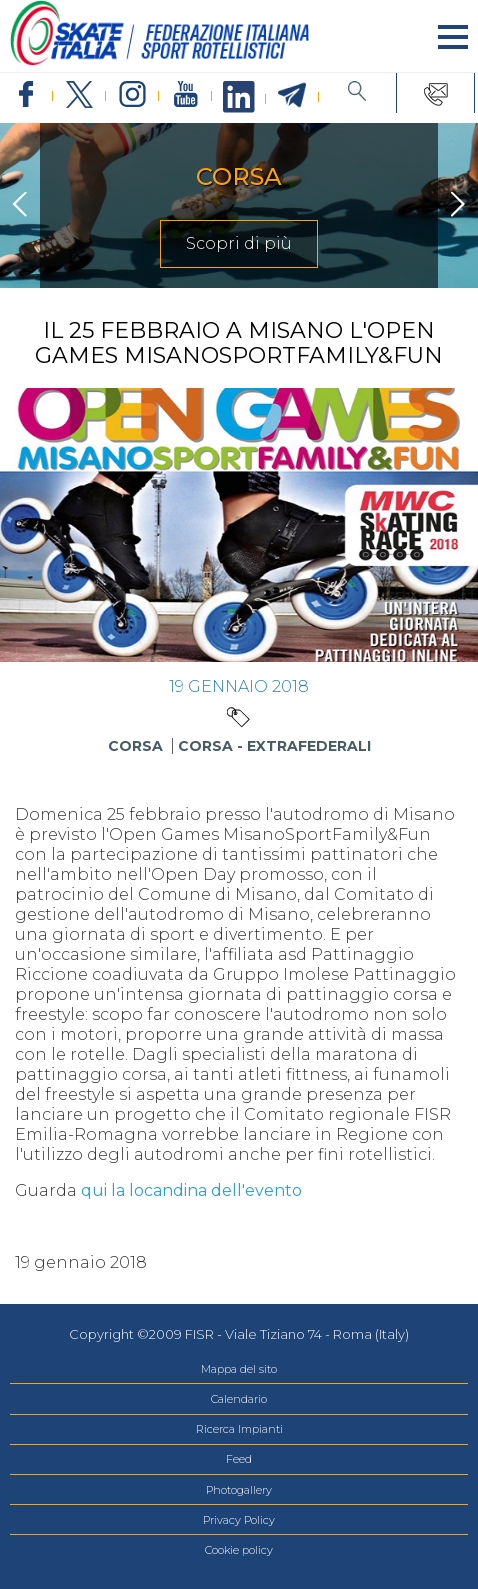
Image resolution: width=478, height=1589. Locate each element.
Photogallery (239, 1490)
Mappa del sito (239, 1369)
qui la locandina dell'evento (191, 1190)
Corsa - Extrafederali (274, 746)
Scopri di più (239, 243)
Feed (239, 1459)
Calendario (239, 1399)
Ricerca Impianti (239, 1429)
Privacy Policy (239, 1520)
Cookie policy (239, 1550)
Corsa (135, 746)
